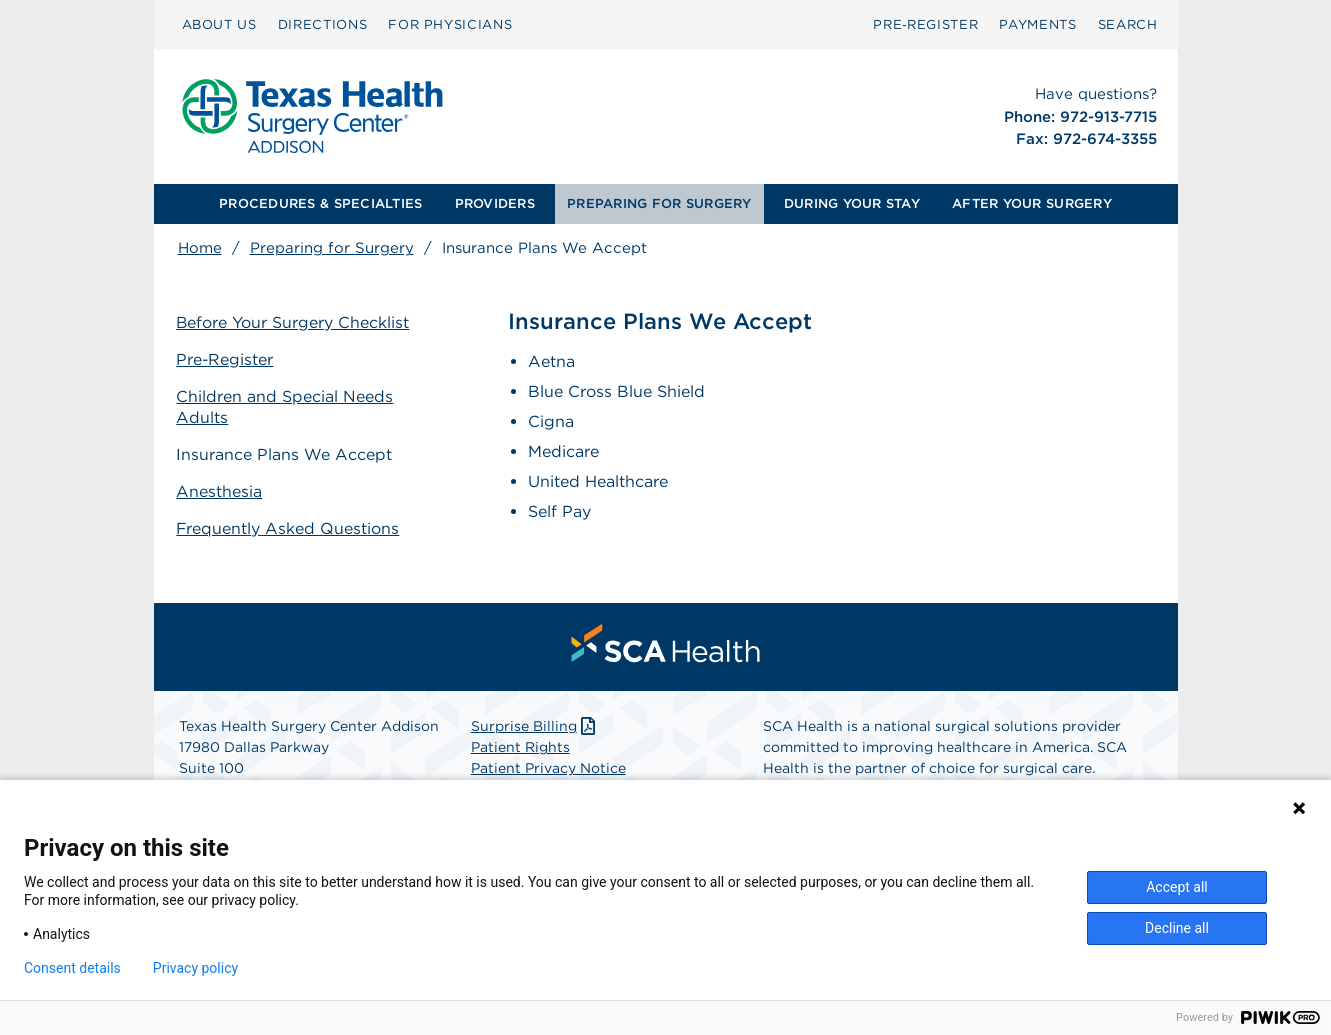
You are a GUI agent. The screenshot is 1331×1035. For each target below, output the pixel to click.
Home (200, 248)
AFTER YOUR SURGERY (1032, 203)
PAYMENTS (1037, 24)
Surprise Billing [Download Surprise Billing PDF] (535, 726)
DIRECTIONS (323, 24)
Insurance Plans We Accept (286, 453)
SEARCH (1128, 24)
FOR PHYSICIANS (450, 24)
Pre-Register (227, 359)
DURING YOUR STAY (852, 203)
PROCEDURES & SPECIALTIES (320, 203)
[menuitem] (219, 25)
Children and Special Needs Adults (286, 407)
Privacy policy (195, 968)
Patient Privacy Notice (548, 768)
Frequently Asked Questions (290, 527)
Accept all (1177, 887)
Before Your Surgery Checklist (295, 322)
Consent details (72, 968)
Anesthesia (221, 490)
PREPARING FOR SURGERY (659, 203)
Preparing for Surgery (332, 248)
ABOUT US (219, 24)
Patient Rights (520, 747)
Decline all (1177, 928)
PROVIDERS (495, 203)
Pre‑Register (925, 24)
